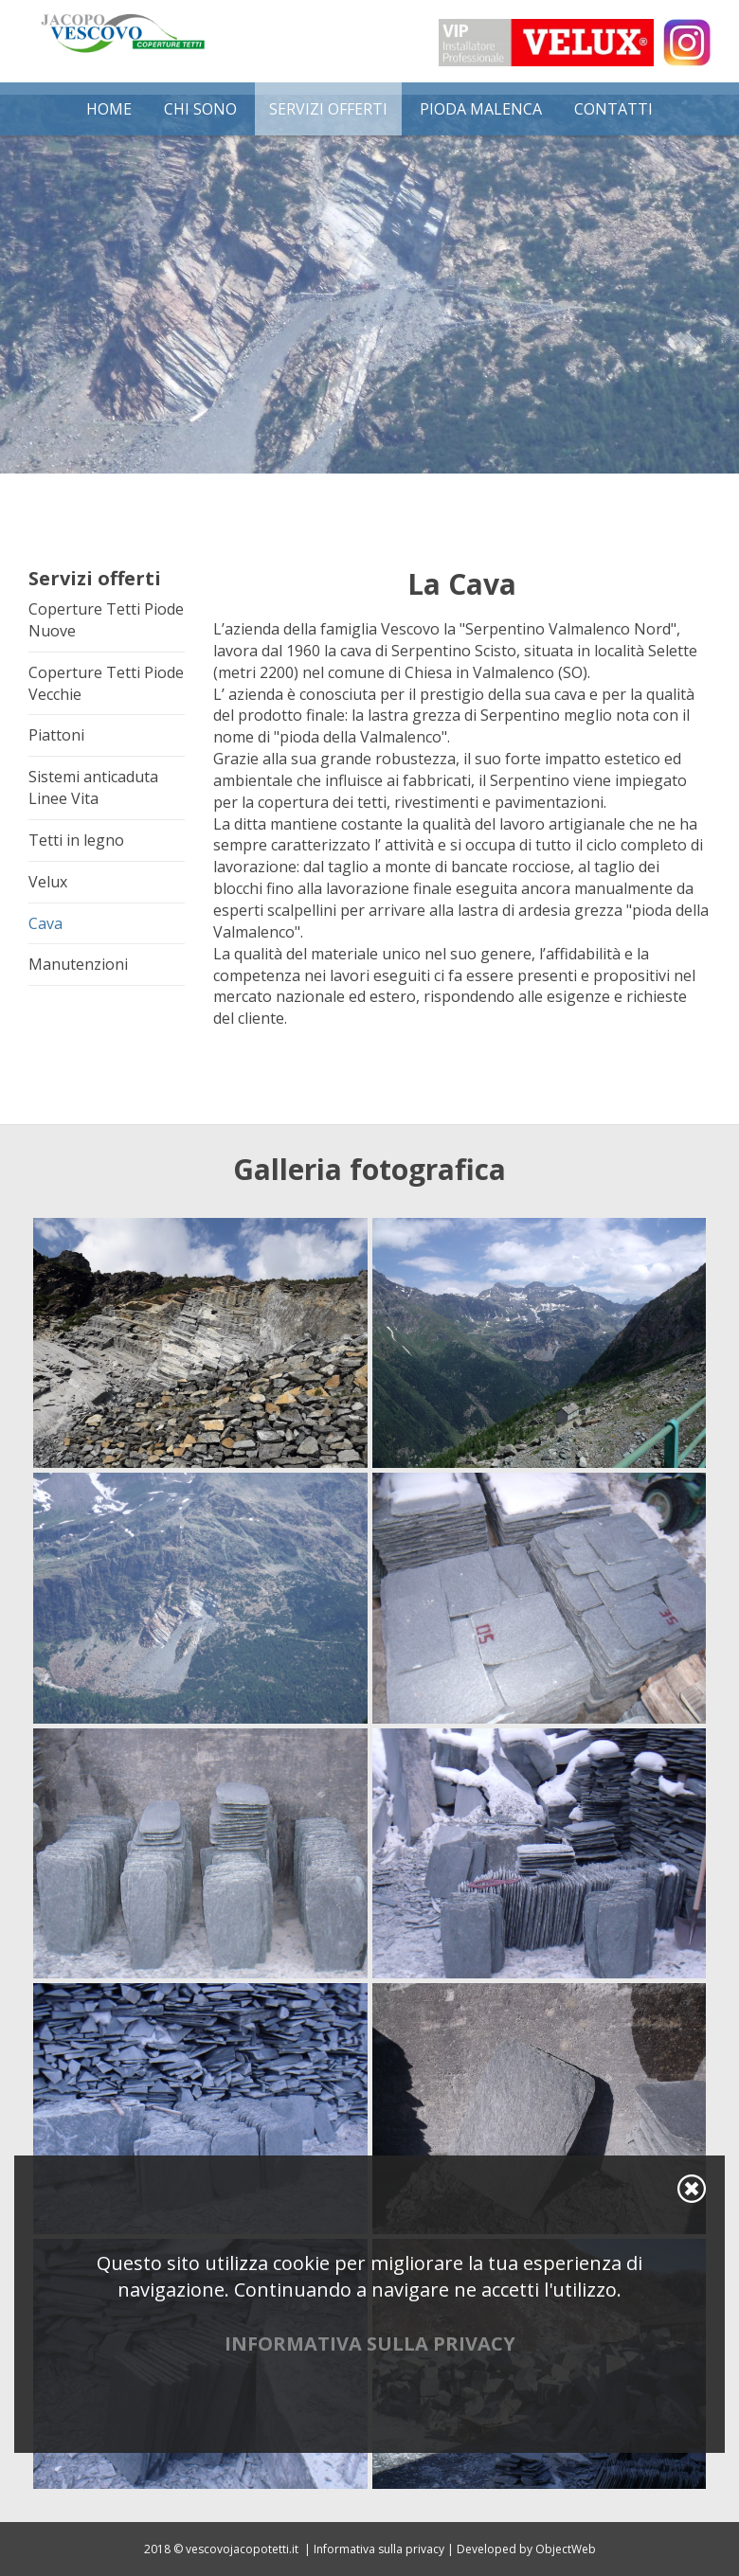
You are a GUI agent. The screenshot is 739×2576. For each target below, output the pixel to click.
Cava (45, 923)
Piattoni (56, 734)
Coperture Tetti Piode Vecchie (106, 683)
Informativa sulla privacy (379, 2549)
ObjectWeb (565, 2549)
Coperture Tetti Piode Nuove (106, 620)
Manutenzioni (78, 964)
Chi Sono (200, 108)
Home (109, 108)
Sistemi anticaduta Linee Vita (93, 787)
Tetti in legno (76, 840)
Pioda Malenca (481, 108)
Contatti (613, 108)
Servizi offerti (328, 108)
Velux (47, 881)
